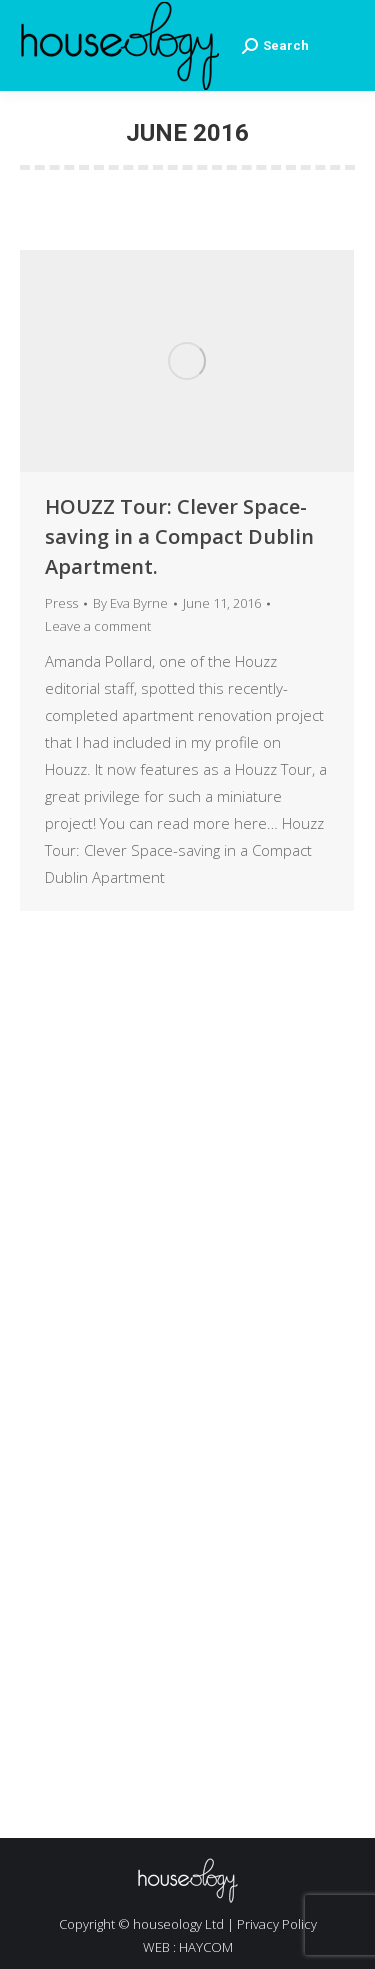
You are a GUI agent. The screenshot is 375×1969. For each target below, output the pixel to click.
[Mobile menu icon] (342, 46)
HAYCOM (206, 1947)
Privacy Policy (277, 1924)
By (130, 603)
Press (61, 603)
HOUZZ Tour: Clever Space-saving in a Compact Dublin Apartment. (179, 536)
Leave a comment (98, 626)
